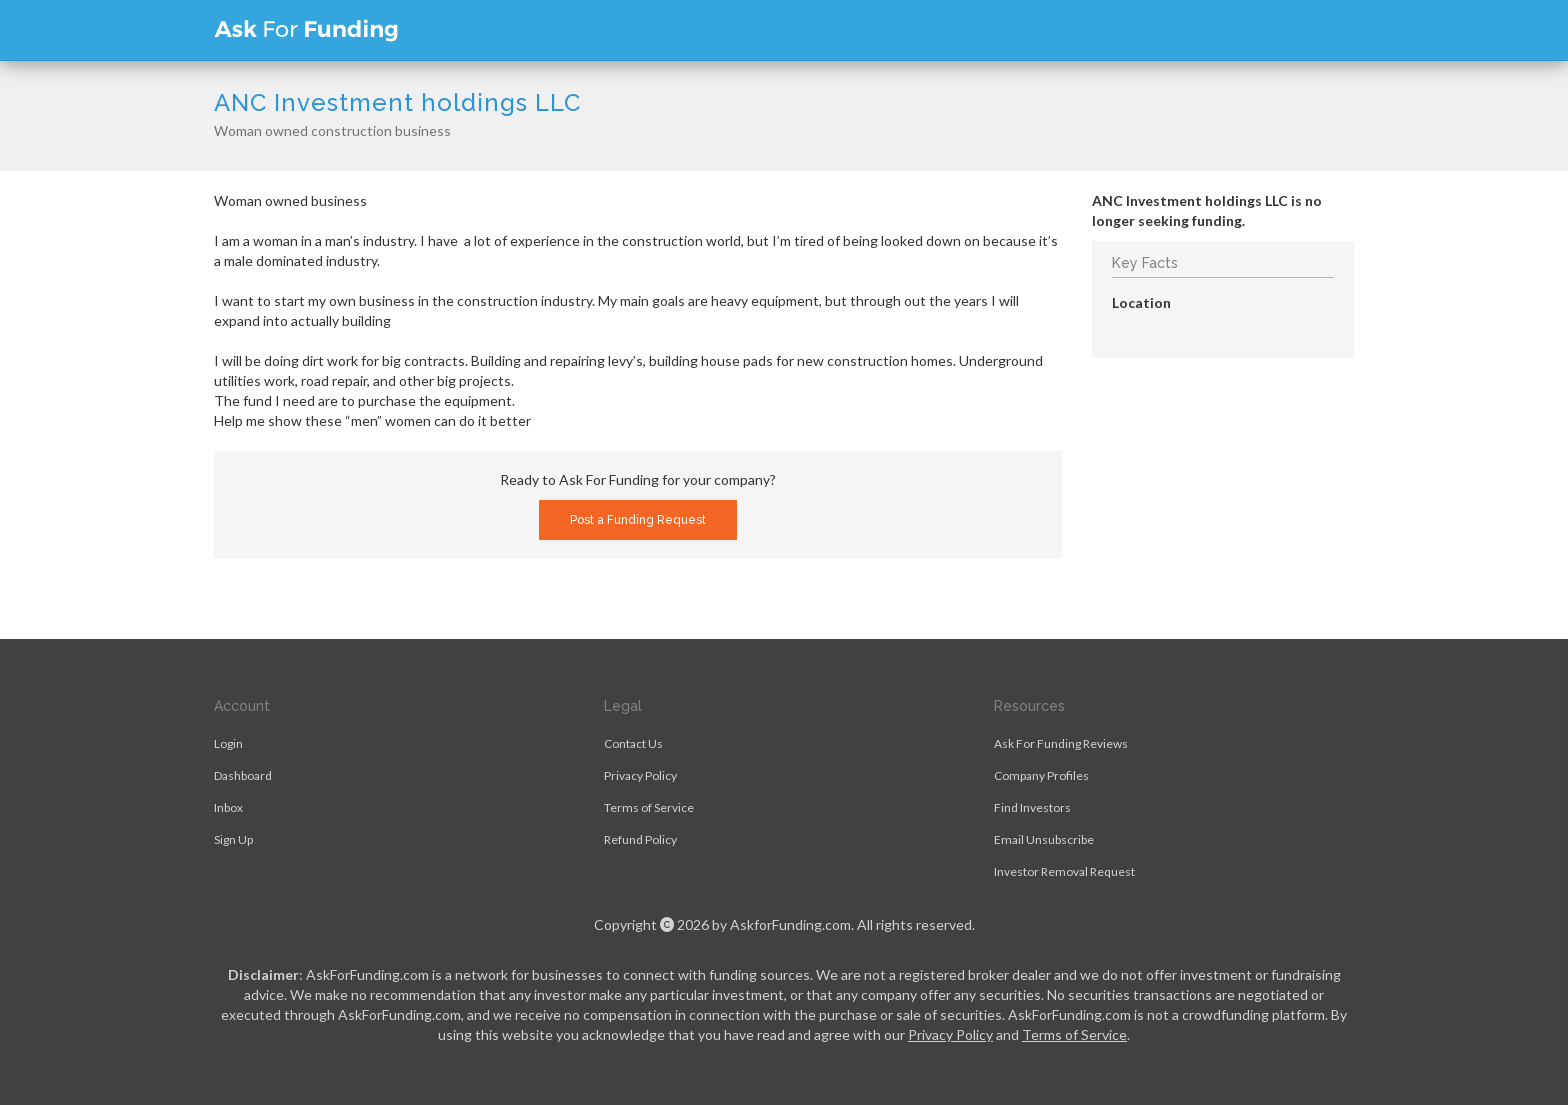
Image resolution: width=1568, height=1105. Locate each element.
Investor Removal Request (1064, 871)
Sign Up (233, 839)
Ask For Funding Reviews (1061, 743)
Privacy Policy (640, 775)
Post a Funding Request (638, 520)
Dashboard (243, 775)
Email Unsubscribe (1044, 839)
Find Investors (1032, 807)
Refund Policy (640, 839)
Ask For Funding (306, 30)
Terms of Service (649, 807)
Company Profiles (1041, 775)
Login (228, 743)
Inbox (228, 807)
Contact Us (633, 743)
